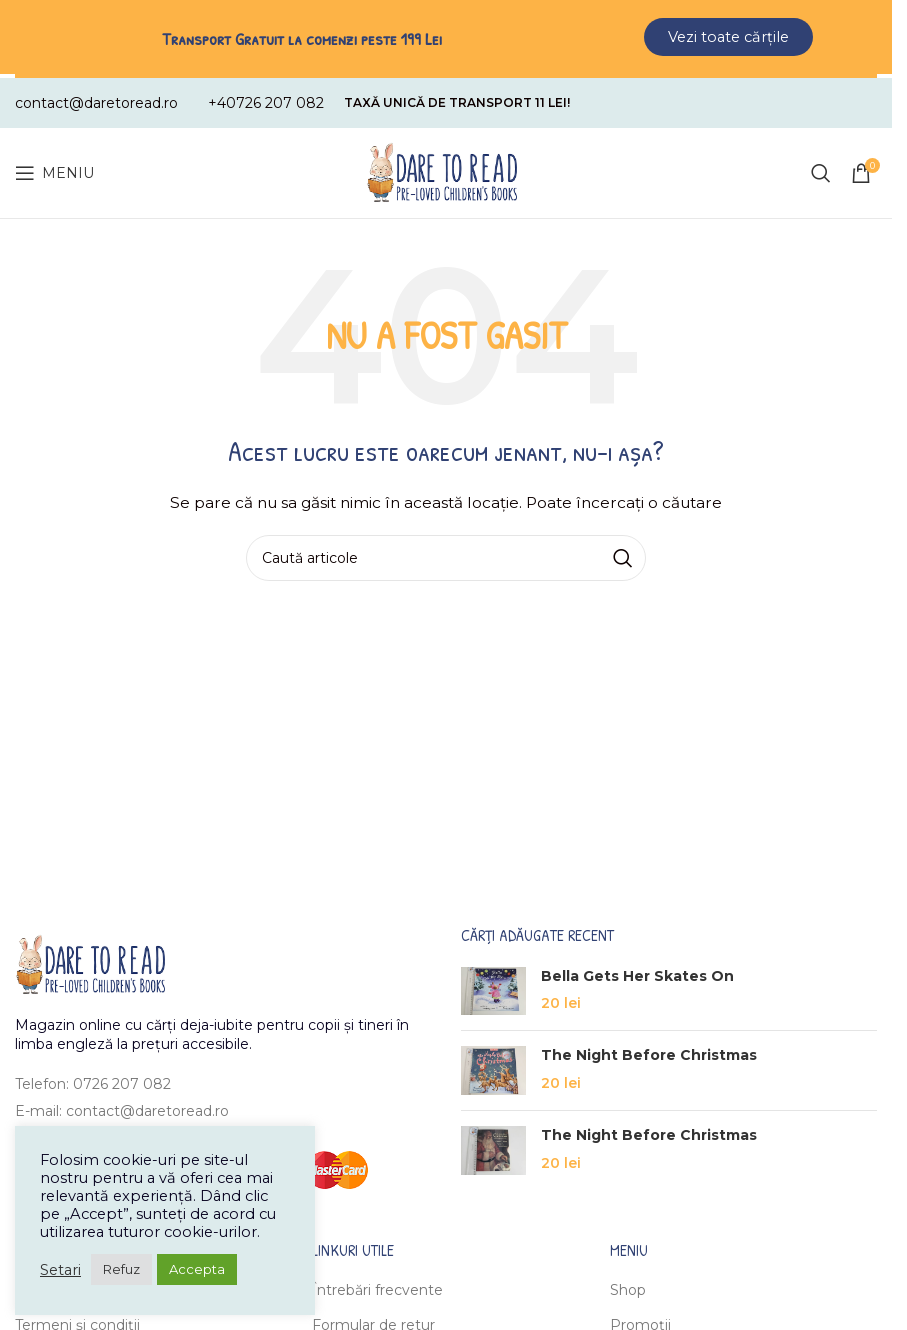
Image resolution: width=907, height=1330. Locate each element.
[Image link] (90, 959)
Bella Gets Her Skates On (637, 971)
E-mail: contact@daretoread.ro (122, 1106)
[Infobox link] (96, 99)
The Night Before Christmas (649, 1051)
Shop (628, 1286)
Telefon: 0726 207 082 (93, 1080)
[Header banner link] (446, 37)
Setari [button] (60, 1270)
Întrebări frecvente (377, 1286)
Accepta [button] (197, 1269)
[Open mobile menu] (54, 169)
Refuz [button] (121, 1269)
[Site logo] (441, 168)
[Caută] (821, 169)
